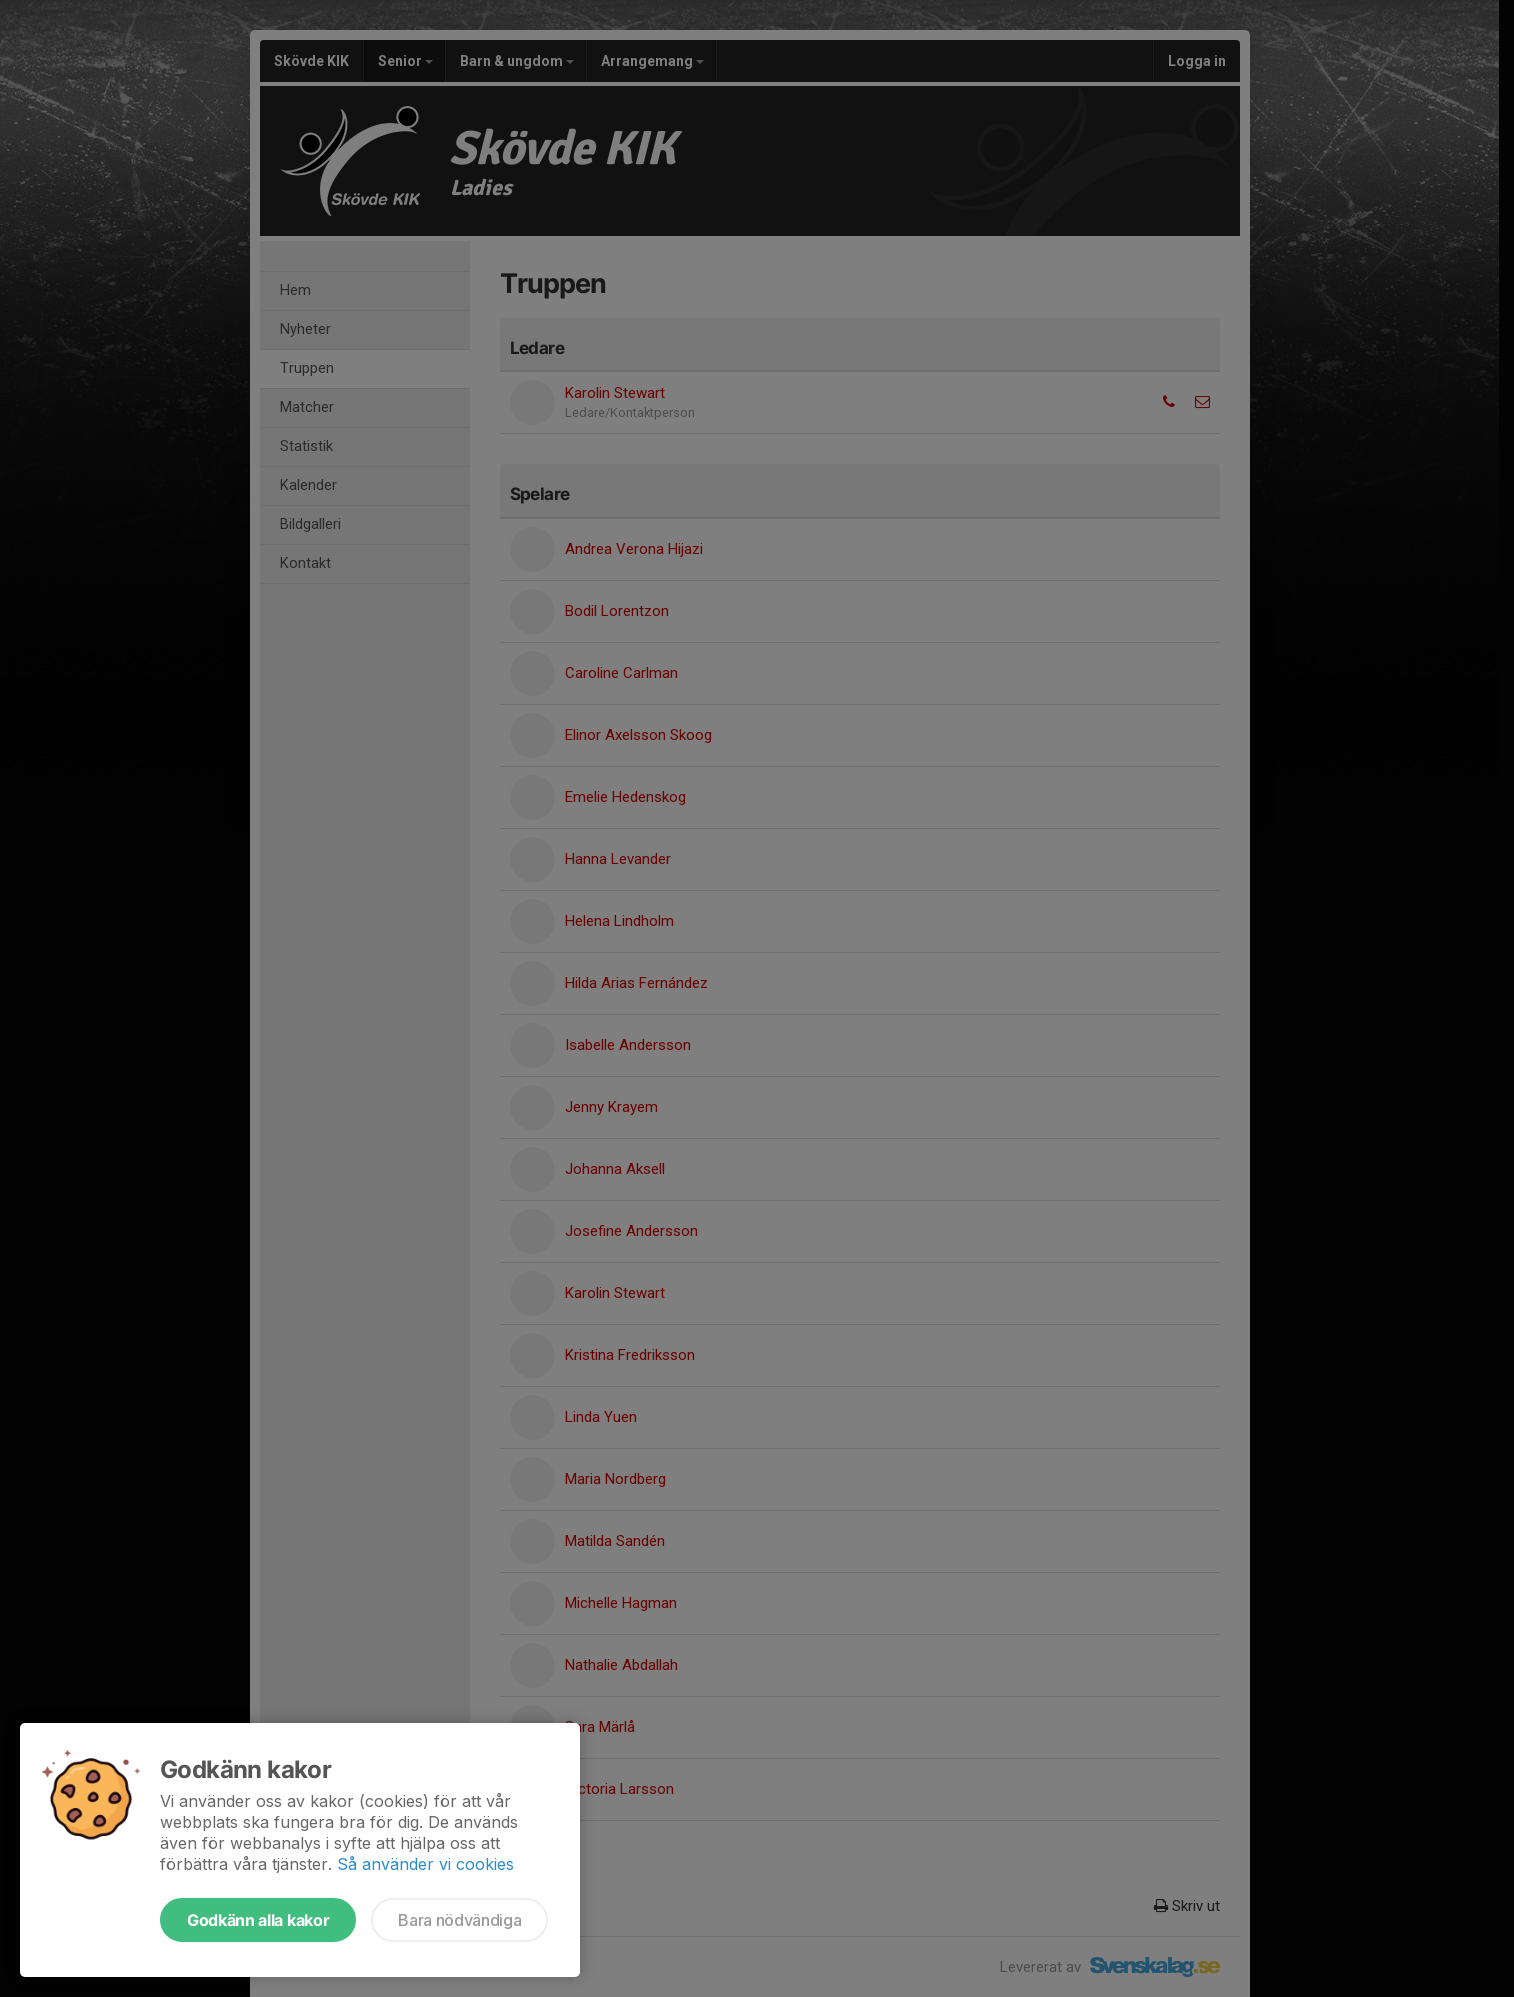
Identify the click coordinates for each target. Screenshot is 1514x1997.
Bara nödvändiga (459, 1920)
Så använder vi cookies (425, 1864)
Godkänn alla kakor (258, 1920)
